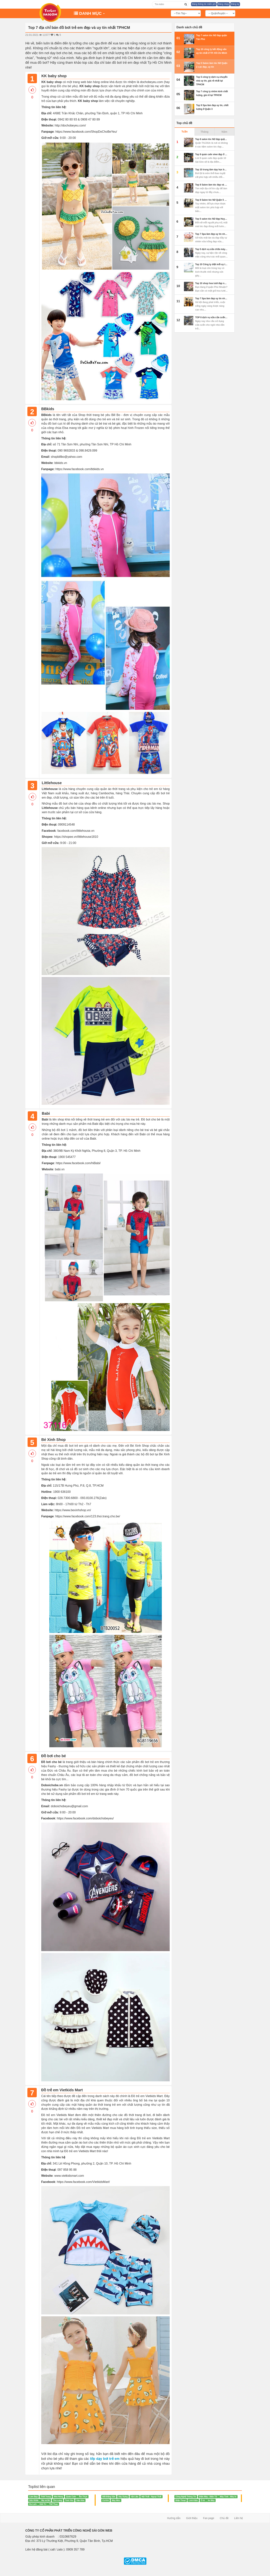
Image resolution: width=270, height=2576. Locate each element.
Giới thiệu (192, 2518)
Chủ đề (224, 2518)
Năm (224, 131)
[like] (32, 89)
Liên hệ (238, 2518)
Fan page (208, 2518)
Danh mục (89, 13)
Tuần (185, 131)
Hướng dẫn (173, 2518)
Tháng (204, 131)
